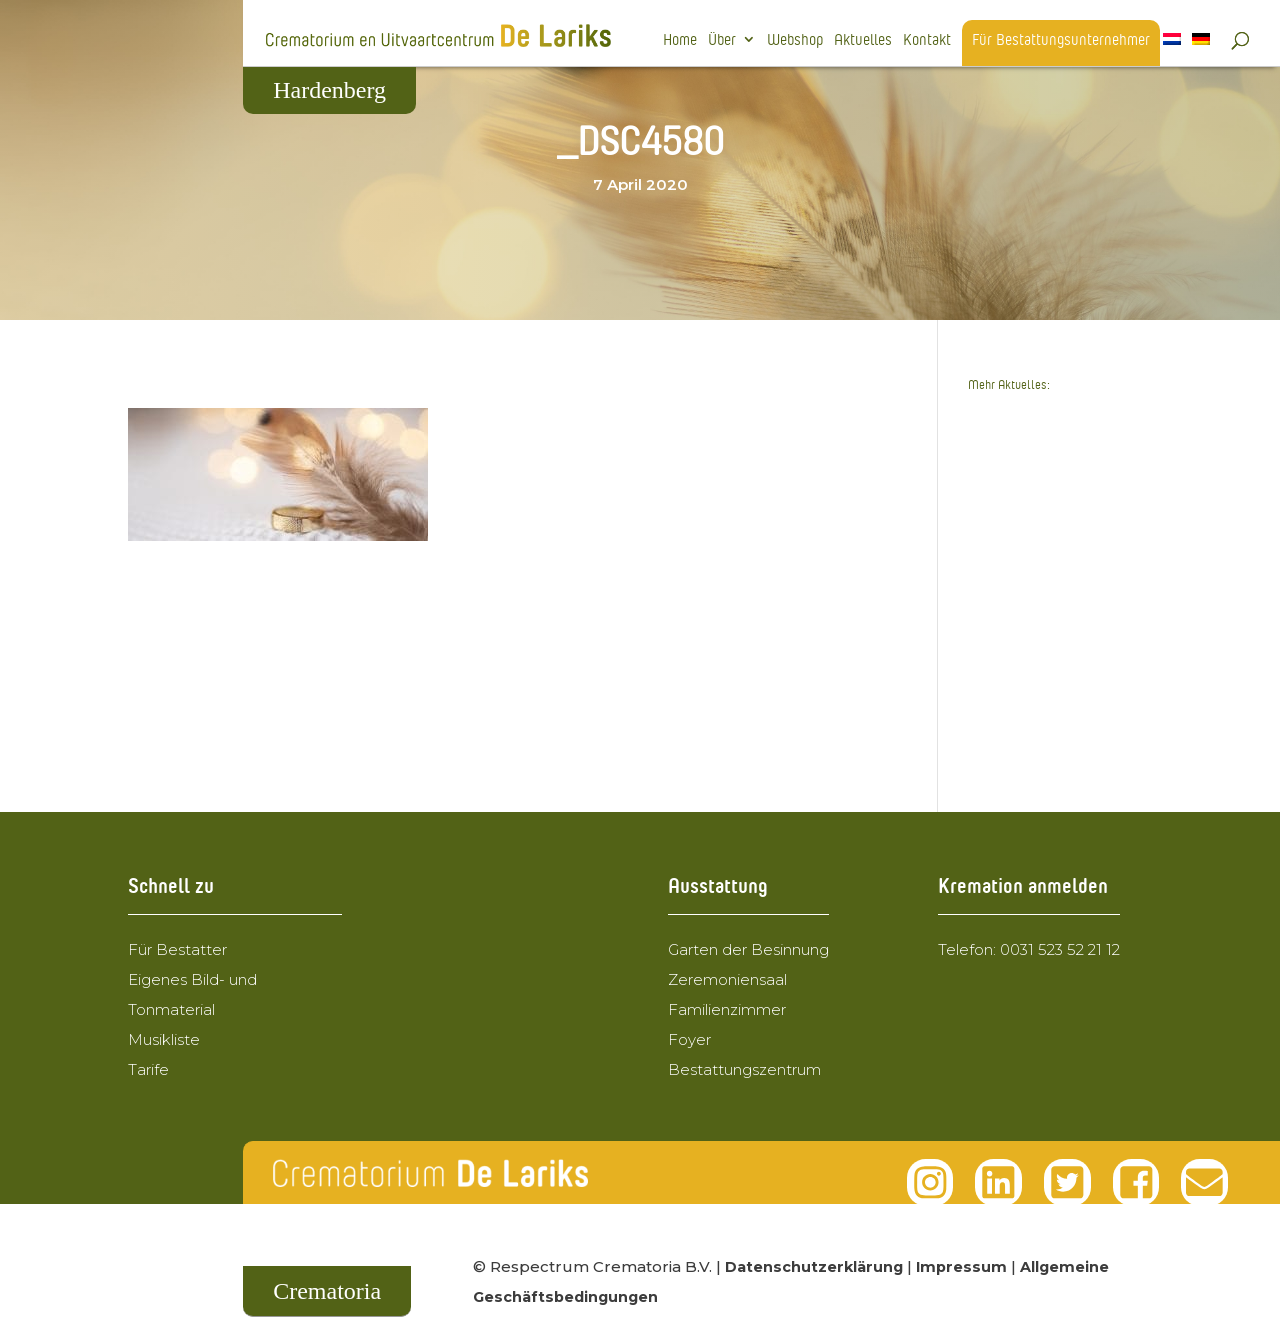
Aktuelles (863, 40)
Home (680, 40)
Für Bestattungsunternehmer (1061, 40)
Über (722, 40)
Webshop (795, 40)
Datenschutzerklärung (816, 1266)
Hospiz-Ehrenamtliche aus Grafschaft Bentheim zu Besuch (1055, 708)
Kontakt (927, 40)
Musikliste (164, 1039)
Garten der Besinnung (748, 949)
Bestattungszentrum (744, 1069)
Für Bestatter (177, 949)
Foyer (689, 1039)
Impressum (966, 1266)
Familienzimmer (727, 1009)
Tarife (148, 1069)
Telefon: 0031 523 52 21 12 (1029, 949)
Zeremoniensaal (727, 979)
